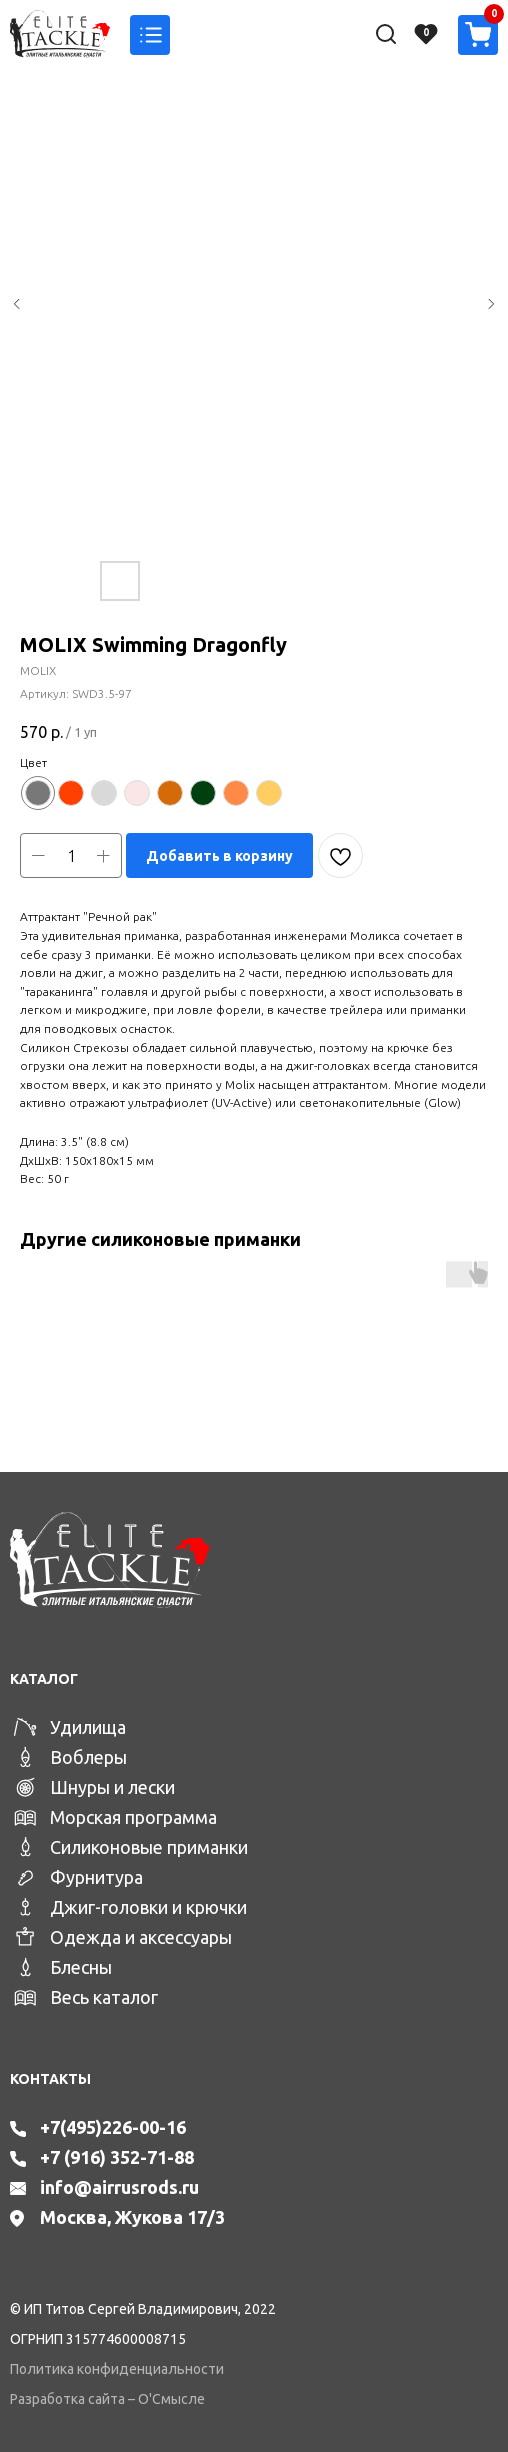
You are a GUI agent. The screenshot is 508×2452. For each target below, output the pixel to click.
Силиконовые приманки (149, 1847)
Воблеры (88, 1757)
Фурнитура (96, 1877)
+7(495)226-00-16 (113, 2127)
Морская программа (133, 1817)
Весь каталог (104, 1997)
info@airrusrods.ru (119, 2187)
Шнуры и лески (112, 1787)
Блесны (81, 1967)
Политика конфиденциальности (117, 2369)
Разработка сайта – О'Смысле (107, 2399)
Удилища (88, 1727)
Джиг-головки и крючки (148, 1907)
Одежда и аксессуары (141, 1937)
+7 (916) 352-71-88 (117, 2157)
